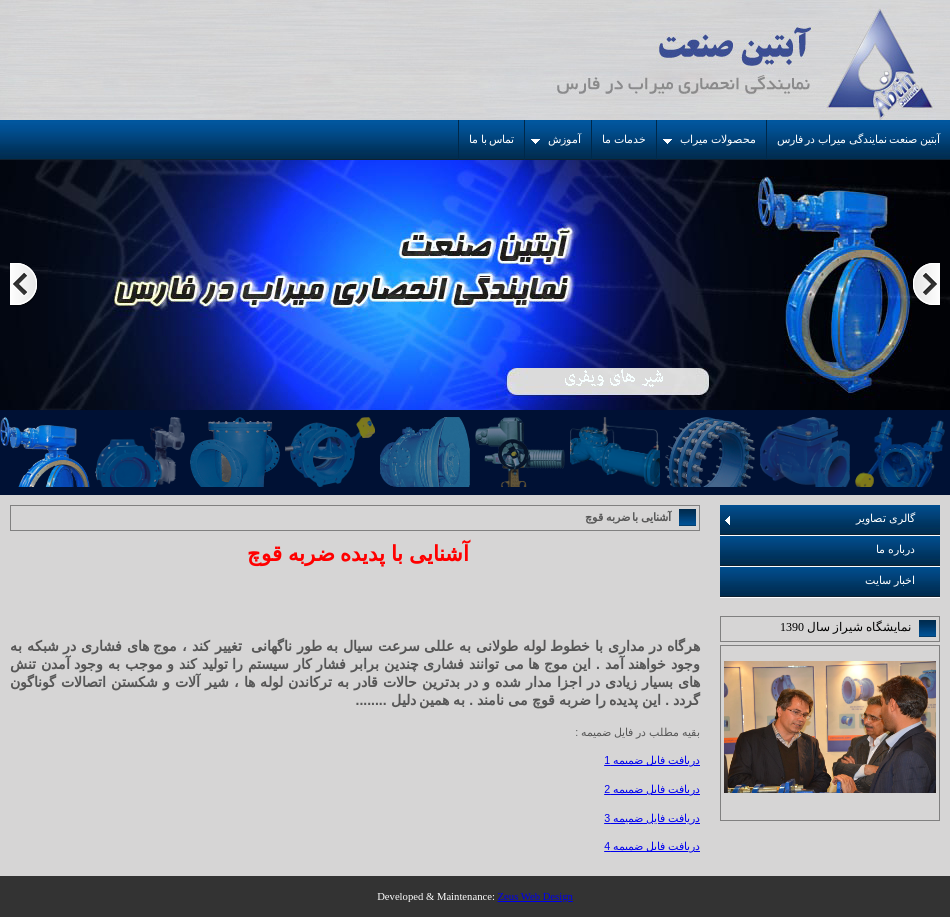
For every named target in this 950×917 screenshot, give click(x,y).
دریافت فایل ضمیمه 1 (652, 760)
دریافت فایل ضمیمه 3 (652, 818)
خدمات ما (624, 139)
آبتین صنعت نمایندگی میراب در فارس (858, 139)
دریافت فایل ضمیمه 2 (652, 789)
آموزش (556, 139)
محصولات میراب (709, 139)
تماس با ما (491, 139)
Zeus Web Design (535, 896)
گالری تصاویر (820, 519)
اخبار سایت (890, 580)
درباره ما (895, 549)
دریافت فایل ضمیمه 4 (652, 846)
